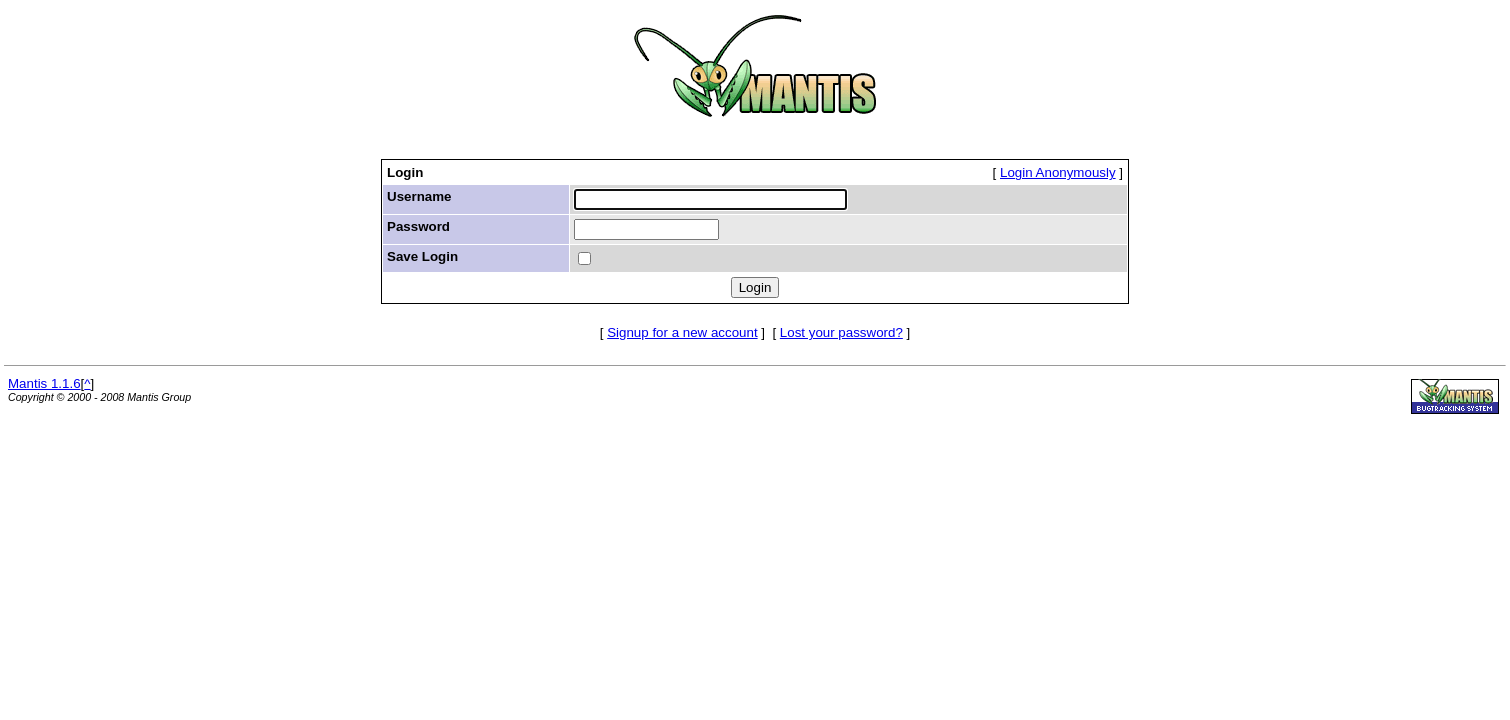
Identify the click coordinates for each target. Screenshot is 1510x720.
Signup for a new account (682, 332)
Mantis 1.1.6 (44, 383)
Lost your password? (841, 332)
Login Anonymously (1058, 172)
